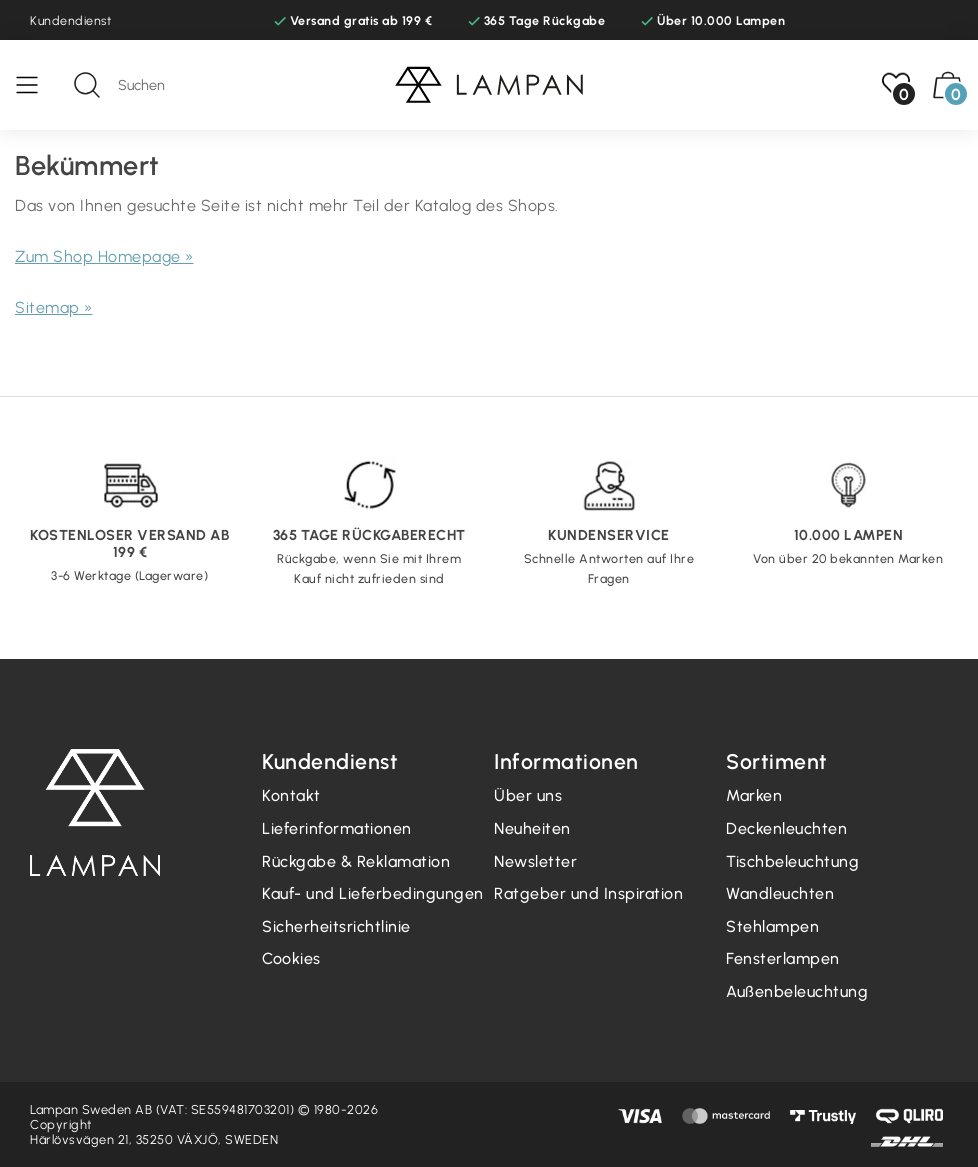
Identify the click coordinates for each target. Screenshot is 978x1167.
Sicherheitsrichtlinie (336, 926)
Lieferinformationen (337, 828)
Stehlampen (772, 926)
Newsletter (535, 861)
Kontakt (291, 795)
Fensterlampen (783, 958)
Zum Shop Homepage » (104, 256)
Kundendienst (70, 20)
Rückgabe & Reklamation (356, 861)
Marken (754, 795)
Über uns (528, 795)
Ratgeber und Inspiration (588, 893)
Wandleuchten (780, 893)
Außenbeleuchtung (797, 991)
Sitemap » (54, 307)
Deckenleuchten (786, 828)
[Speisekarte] (37, 85)
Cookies (291, 958)
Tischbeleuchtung (792, 861)
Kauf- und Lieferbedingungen (373, 893)
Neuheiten (532, 828)
